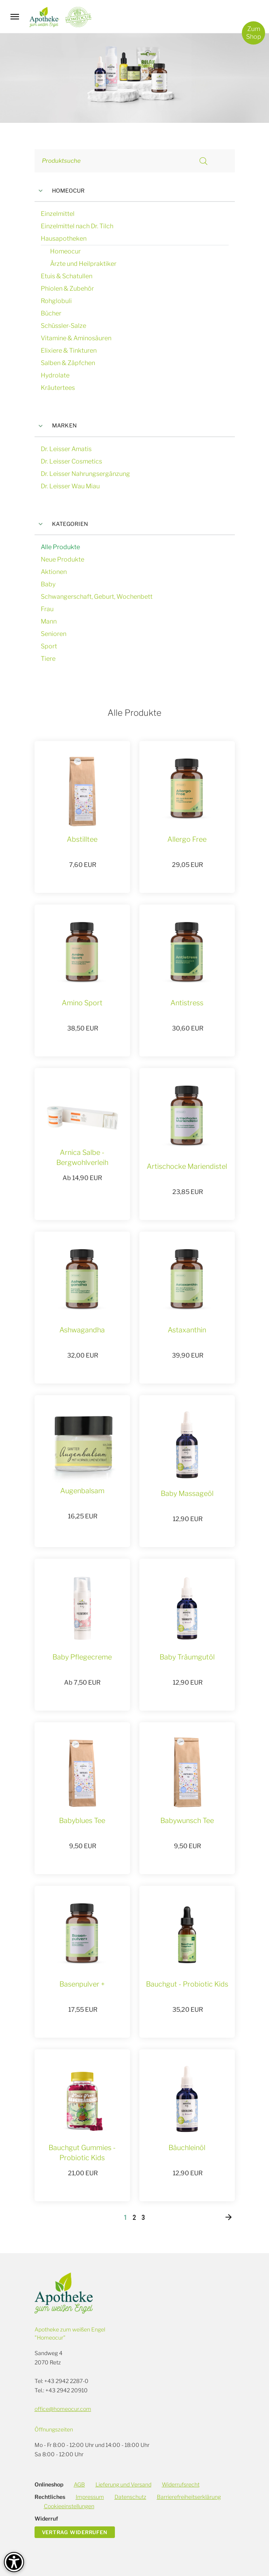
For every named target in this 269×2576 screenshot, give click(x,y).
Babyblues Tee (82, 1820)
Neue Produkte (62, 559)
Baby (48, 584)
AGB (79, 2484)
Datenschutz (130, 2496)
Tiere (48, 658)
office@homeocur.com (63, 2408)
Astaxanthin (187, 1330)
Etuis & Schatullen (66, 276)
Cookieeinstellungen (69, 2506)
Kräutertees (58, 387)
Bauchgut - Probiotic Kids (187, 1984)
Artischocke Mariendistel (187, 1166)
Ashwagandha (82, 1330)
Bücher (51, 313)
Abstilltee (82, 839)
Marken (56, 425)
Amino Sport (82, 1003)
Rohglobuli (56, 301)
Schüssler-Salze (63, 325)
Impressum (90, 2496)
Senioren (53, 634)
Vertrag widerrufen (75, 2532)
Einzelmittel (58, 213)
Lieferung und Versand (123, 2484)
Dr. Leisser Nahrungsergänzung (85, 473)
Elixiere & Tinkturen (69, 350)
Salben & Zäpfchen (68, 363)
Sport (49, 646)
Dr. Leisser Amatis (66, 449)
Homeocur (60, 190)
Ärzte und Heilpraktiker (83, 263)
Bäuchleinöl (186, 2148)
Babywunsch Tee (187, 1820)
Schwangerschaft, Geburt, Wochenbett (97, 596)
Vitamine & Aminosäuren (76, 338)
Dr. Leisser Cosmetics (71, 461)
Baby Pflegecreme (82, 1657)
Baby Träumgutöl (187, 1657)
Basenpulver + (82, 1984)
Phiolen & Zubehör (67, 288)
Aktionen (54, 572)
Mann (49, 621)
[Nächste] (228, 2217)
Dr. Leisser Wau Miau (70, 486)
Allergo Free (187, 839)
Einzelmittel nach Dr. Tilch (77, 226)
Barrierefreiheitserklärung (189, 2496)
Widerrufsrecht (181, 2484)
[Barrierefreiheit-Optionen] (14, 2562)
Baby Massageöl (187, 1493)
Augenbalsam (82, 1491)
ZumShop (253, 32)
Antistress (186, 1003)
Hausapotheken (64, 238)
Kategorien (62, 523)
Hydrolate (55, 375)
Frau (47, 609)
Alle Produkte (60, 547)
